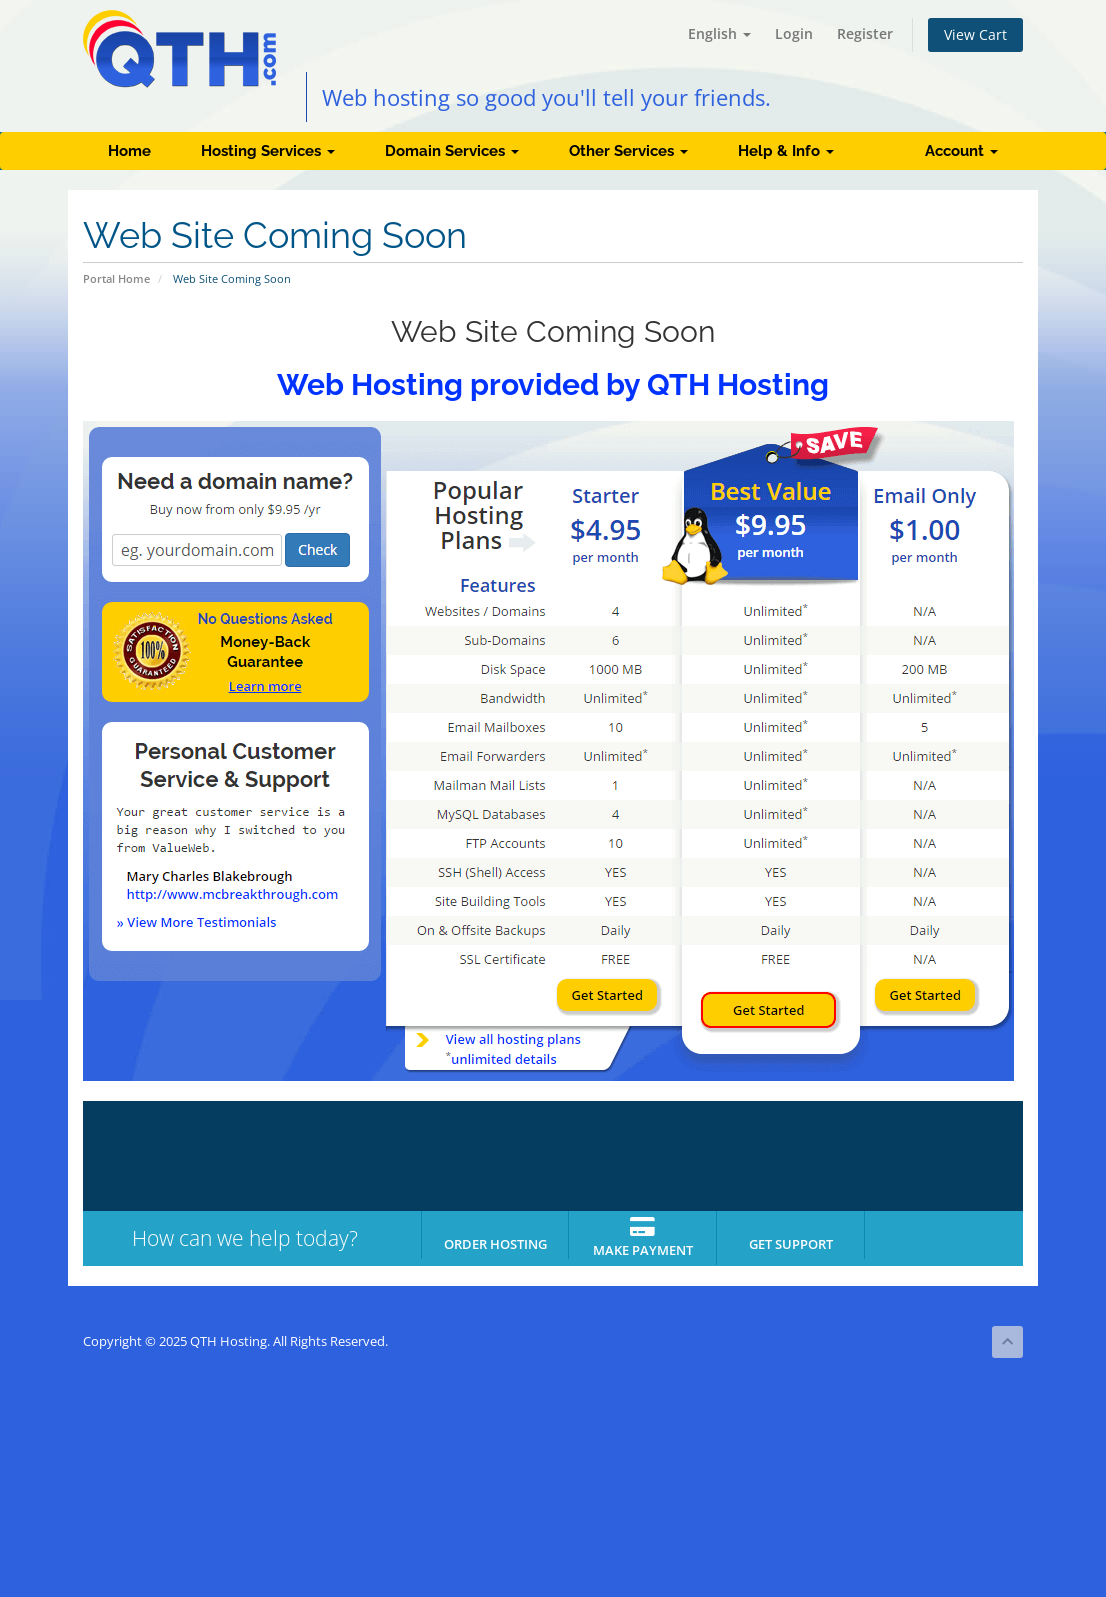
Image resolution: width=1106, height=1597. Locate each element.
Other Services (628, 151)
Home (129, 151)
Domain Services (452, 151)
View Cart (975, 34)
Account (961, 151)
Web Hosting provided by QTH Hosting (553, 384)
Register (865, 33)
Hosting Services (268, 151)
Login (794, 33)
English (719, 33)
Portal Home (116, 278)
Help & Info (786, 151)
